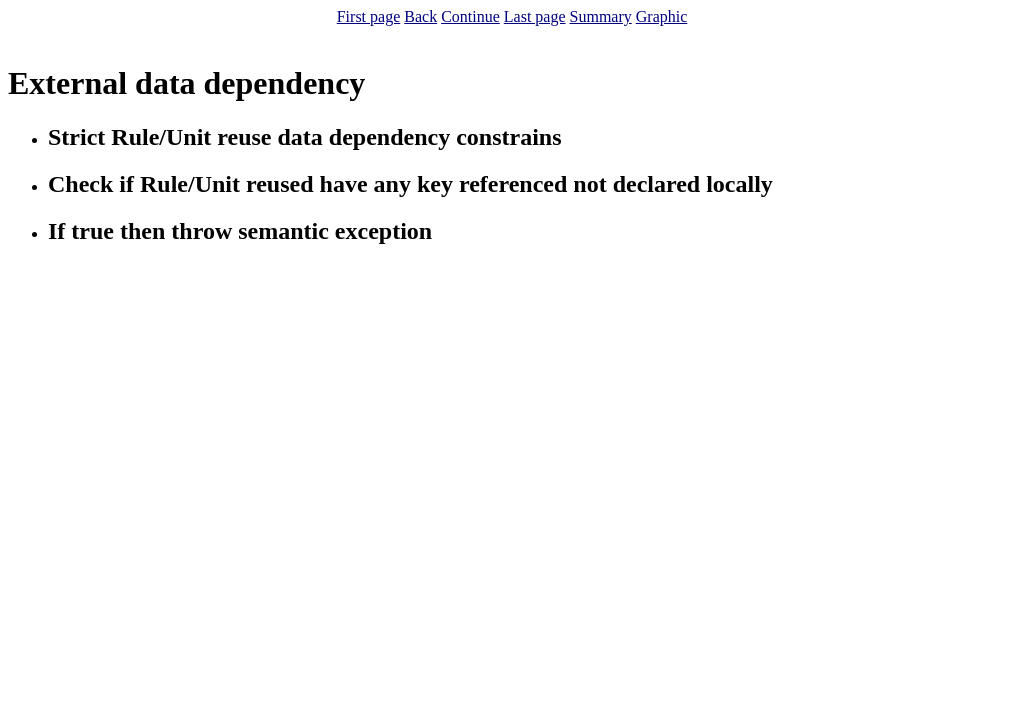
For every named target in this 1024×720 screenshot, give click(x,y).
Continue (470, 16)
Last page (535, 16)
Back (420, 16)
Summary (601, 16)
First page (369, 16)
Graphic (662, 16)
